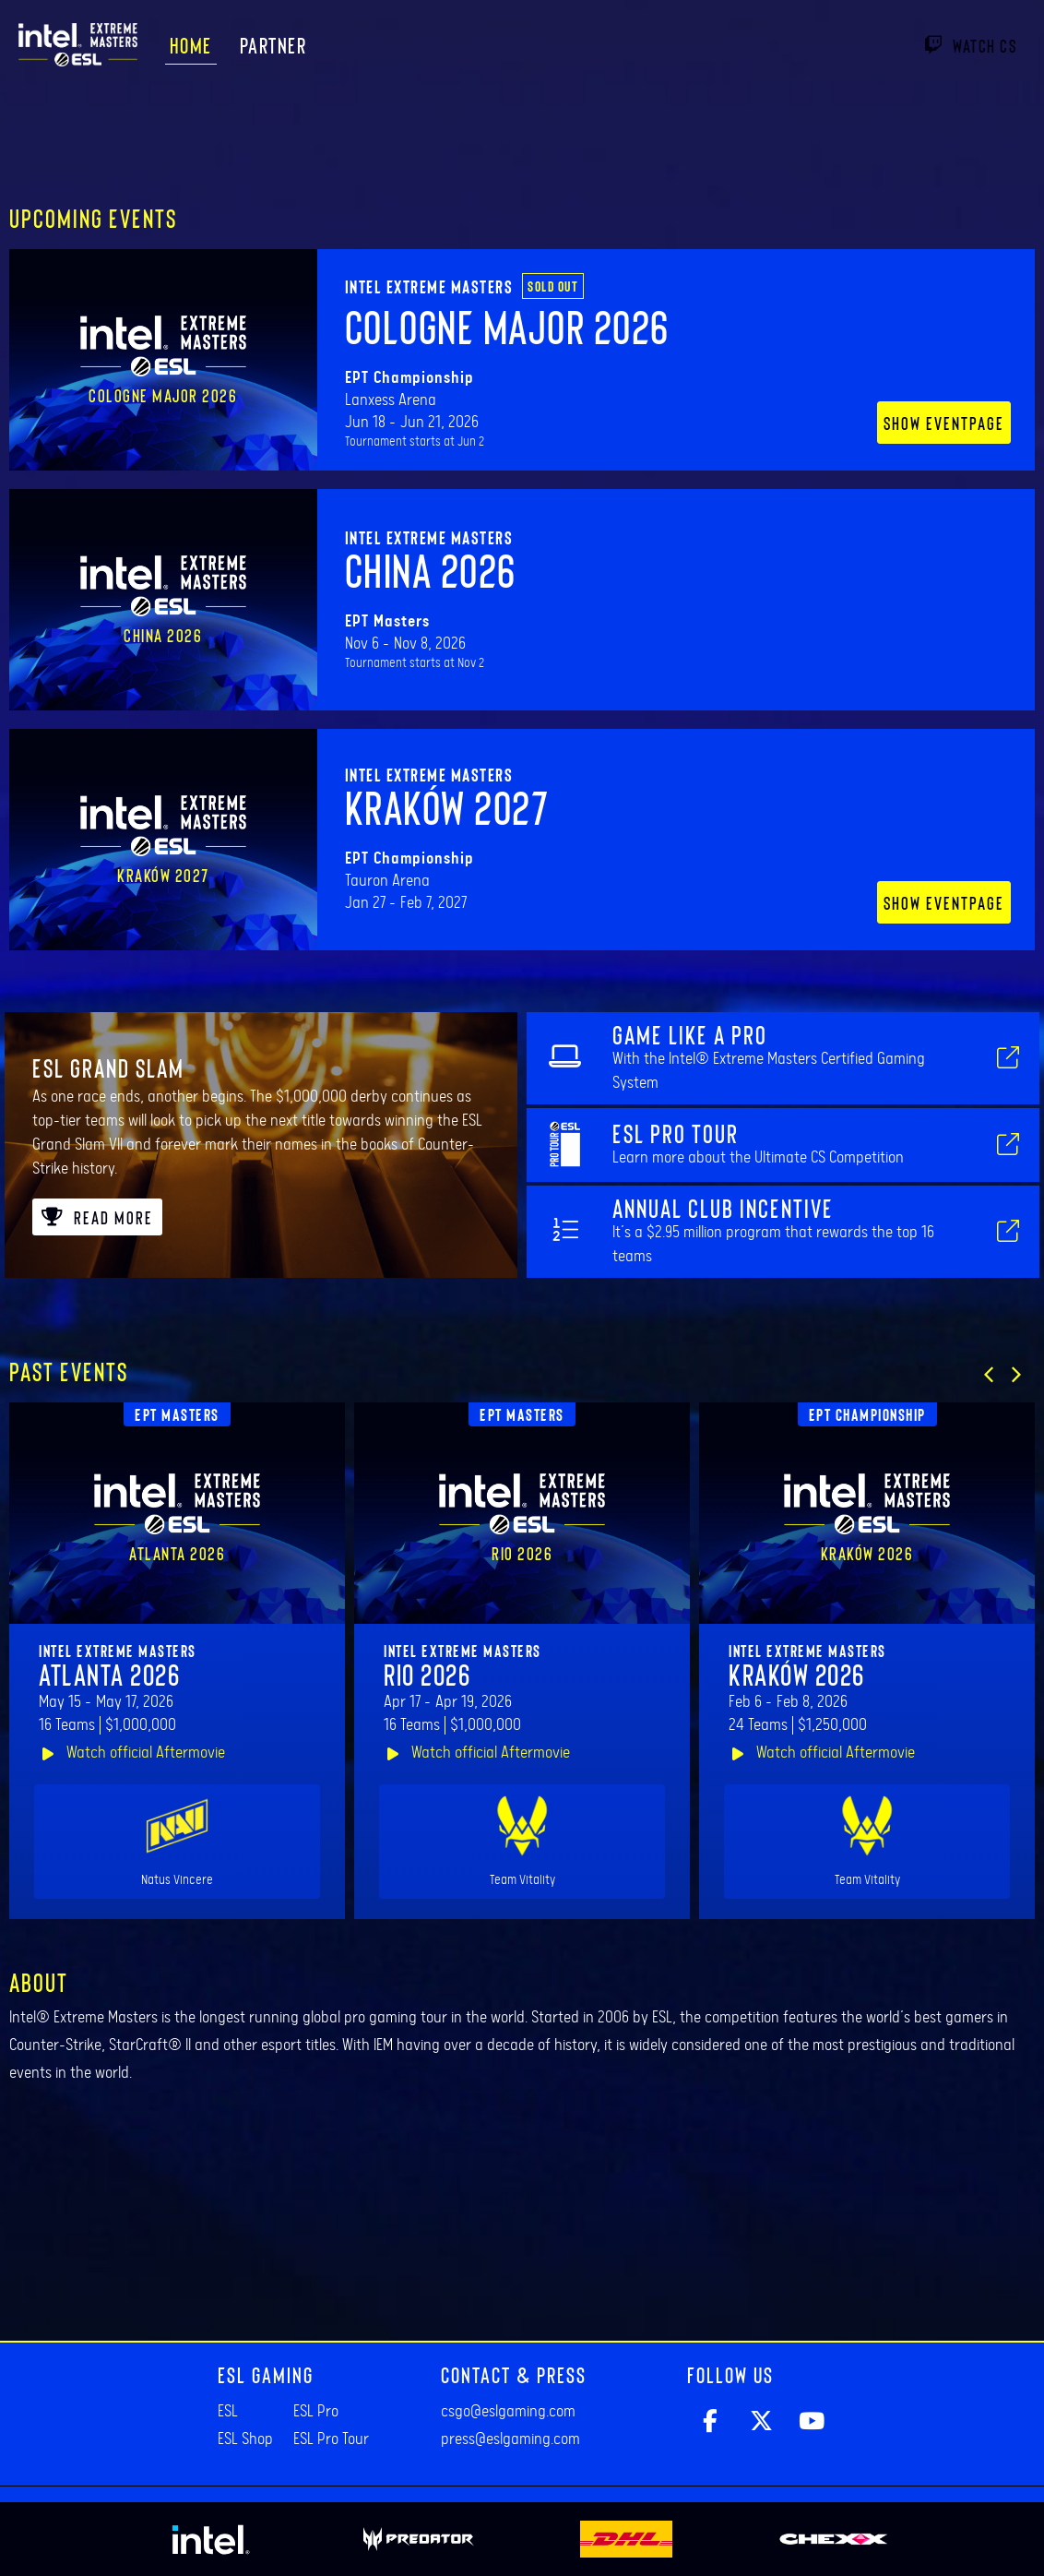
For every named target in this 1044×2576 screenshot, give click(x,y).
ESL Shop (245, 2439)
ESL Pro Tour (331, 2439)
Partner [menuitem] (273, 44)
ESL (228, 2412)
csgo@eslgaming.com (508, 2412)
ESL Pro (315, 2412)
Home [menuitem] (191, 44)
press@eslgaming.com (510, 2439)
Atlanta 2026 (109, 1673)
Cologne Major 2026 (507, 325)
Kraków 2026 (797, 1673)
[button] (988, 1375)
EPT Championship (867, 1414)
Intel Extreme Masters (429, 286)
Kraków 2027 (447, 806)
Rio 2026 (427, 1673)
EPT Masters (177, 1414)
